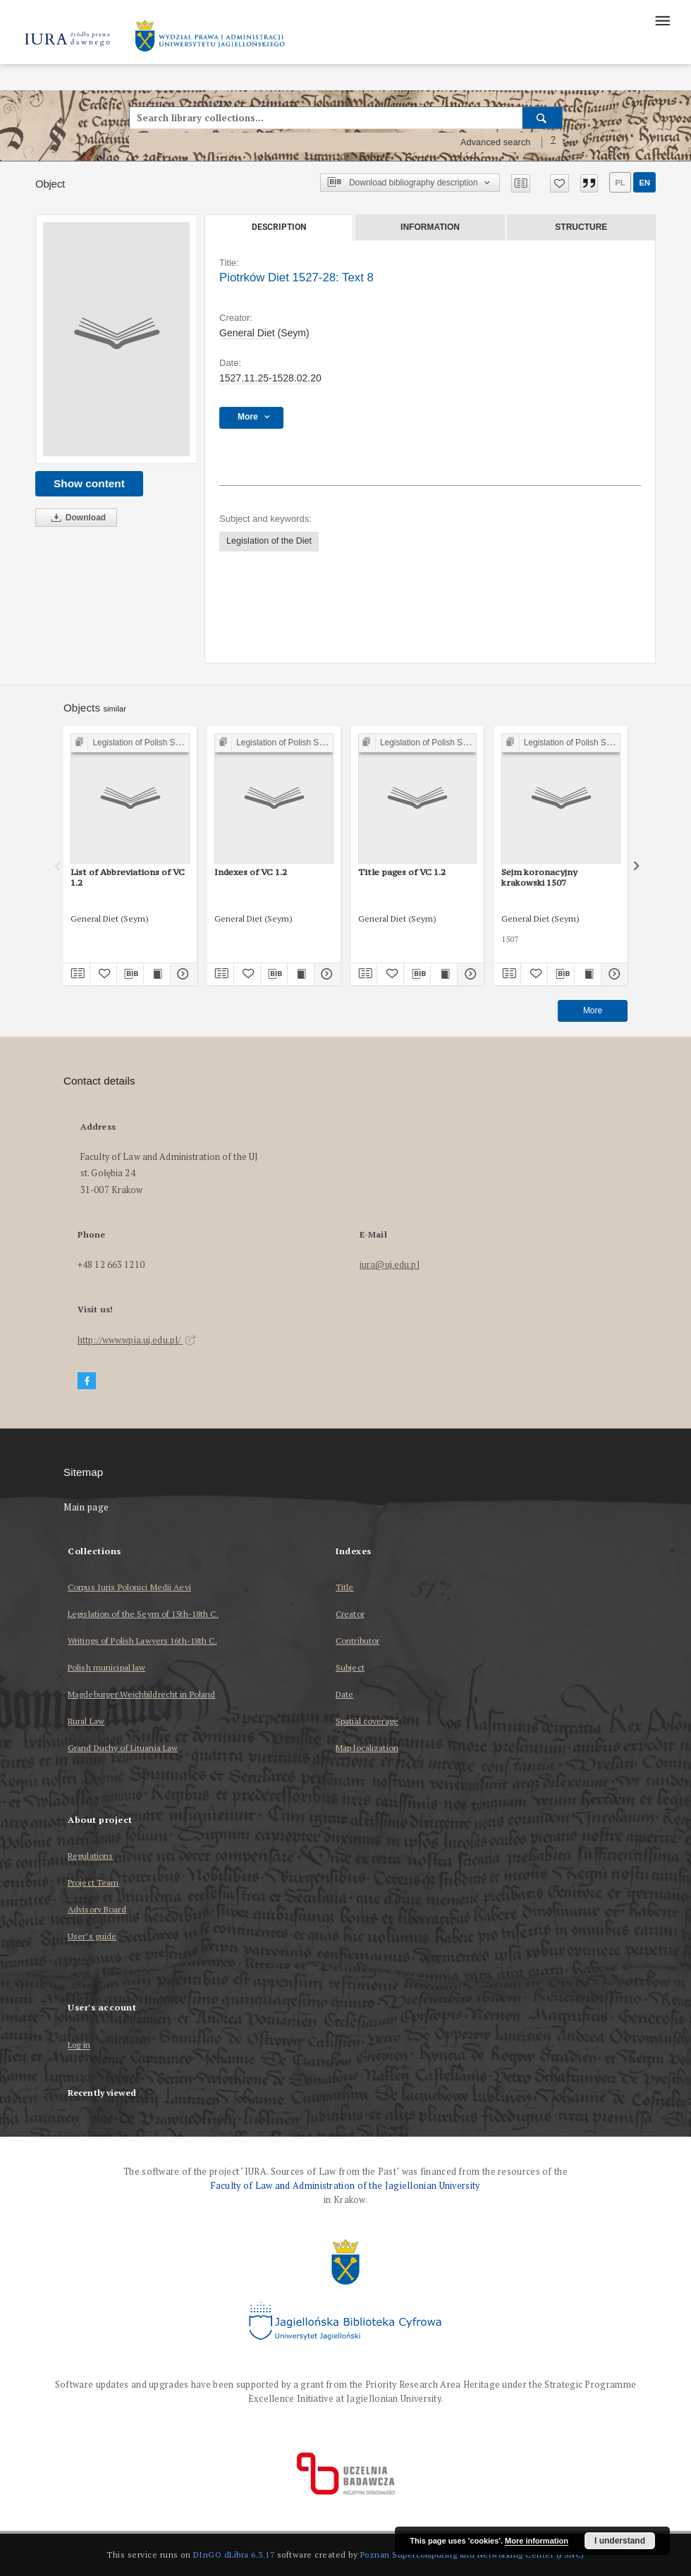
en (644, 182)
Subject (350, 1667)
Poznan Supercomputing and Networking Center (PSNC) (472, 2554)
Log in (79, 2045)
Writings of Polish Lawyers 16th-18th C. (142, 1640)
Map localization (367, 1747)
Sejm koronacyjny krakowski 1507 (539, 877)
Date (344, 1694)
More (592, 1010)
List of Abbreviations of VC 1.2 (128, 877)
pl (620, 182)
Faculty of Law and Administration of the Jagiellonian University (345, 2186)
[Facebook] (87, 1381)
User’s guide (92, 1936)
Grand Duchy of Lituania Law (123, 1747)
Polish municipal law (106, 1667)
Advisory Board (97, 1909)
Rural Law (86, 1721)
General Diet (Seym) (264, 332)
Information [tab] (430, 227)
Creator (350, 1614)
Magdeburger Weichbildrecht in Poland (141, 1694)
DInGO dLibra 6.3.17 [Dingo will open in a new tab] (234, 2554)
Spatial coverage (367, 1721)
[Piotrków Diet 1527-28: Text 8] (116, 339)
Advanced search (495, 142)
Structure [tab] (581, 227)
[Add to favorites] (559, 183)
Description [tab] (279, 227)
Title (345, 1587)
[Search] (542, 117)
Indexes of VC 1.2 (250, 872)
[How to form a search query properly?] (553, 142)
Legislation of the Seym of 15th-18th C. (143, 1614)
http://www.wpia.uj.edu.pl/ (137, 1340)
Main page (86, 1507)
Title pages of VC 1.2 (402, 872)
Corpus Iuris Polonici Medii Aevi (129, 1587)
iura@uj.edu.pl (390, 1265)
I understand (619, 2541)
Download (76, 518)
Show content (89, 483)
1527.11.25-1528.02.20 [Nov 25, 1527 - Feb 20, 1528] (270, 378)
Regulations (90, 1855)
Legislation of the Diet (269, 541)
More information (536, 2541)
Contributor (357, 1640)
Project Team (93, 1882)
